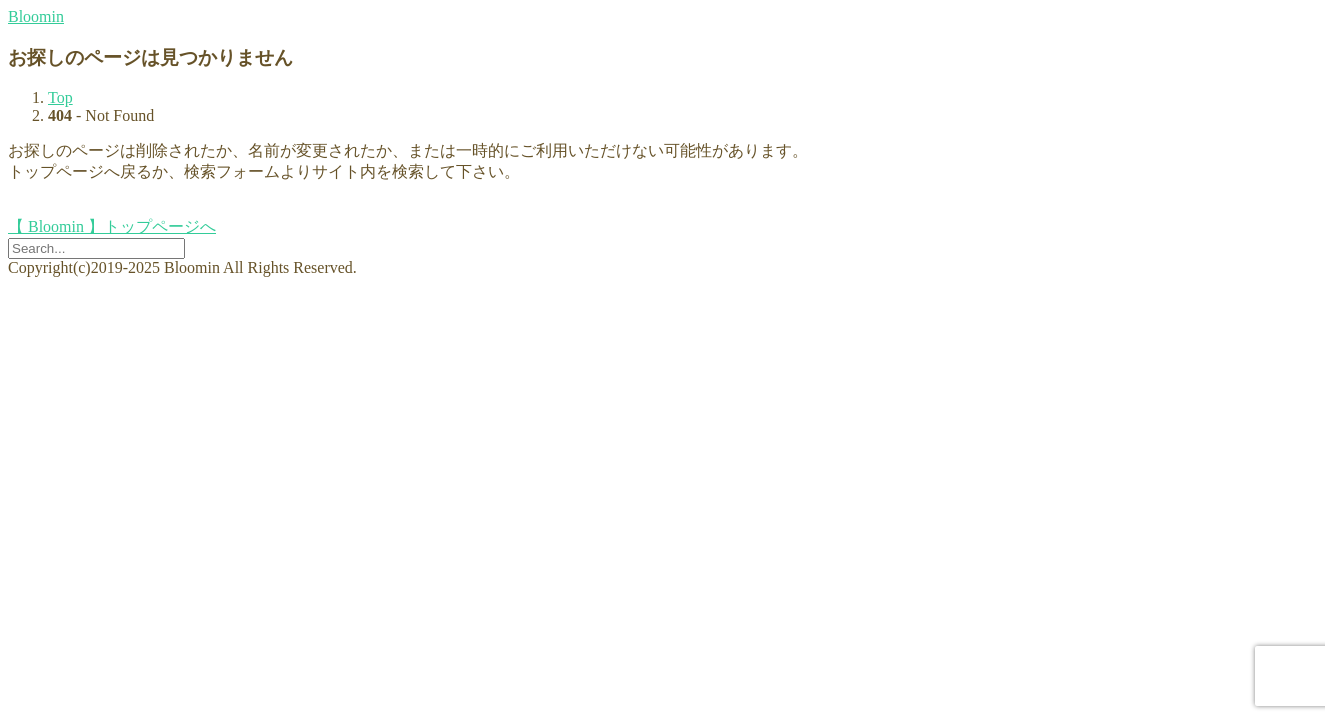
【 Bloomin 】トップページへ (112, 226)
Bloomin (36, 16)
